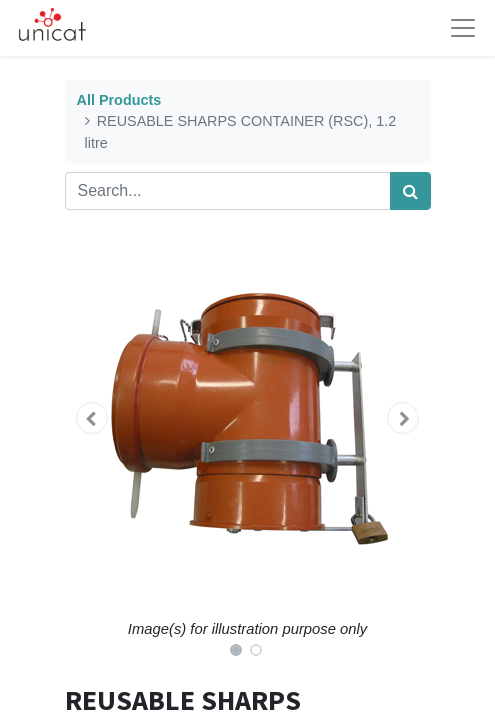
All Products (119, 100)
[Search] (410, 191)
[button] (92, 418)
